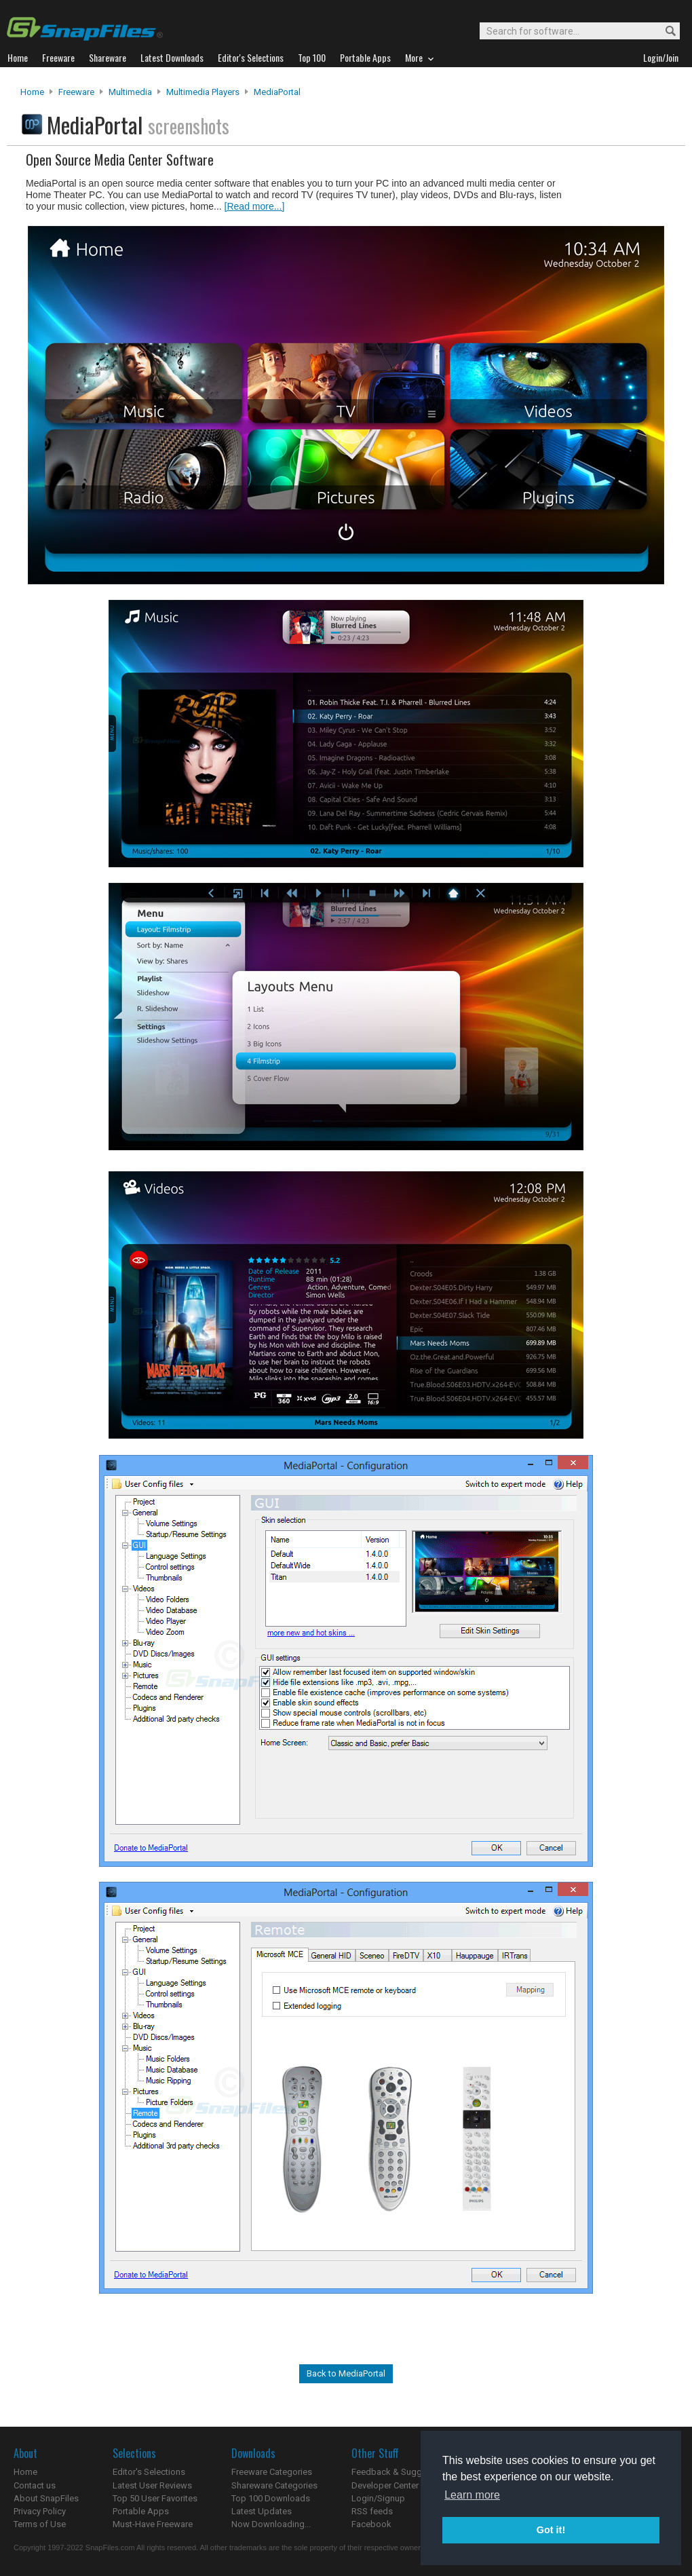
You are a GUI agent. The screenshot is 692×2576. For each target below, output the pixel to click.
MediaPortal (277, 92)
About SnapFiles (46, 2498)
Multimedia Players (202, 92)
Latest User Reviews (152, 2485)
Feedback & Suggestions (401, 2472)
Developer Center (385, 2485)
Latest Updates (261, 2511)
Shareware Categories (274, 2485)
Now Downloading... (271, 2524)
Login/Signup (378, 2498)
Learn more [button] (472, 2495)
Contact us (35, 2485)
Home (32, 92)
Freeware (76, 92)
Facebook (371, 2524)
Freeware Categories (271, 2472)
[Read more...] (255, 206)
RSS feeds (372, 2511)
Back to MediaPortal (346, 2373)
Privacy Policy (40, 2511)
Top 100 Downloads (270, 2498)
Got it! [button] (551, 2529)
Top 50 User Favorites (155, 2498)
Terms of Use (40, 2524)
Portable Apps (141, 2511)
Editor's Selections (149, 2472)
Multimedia (130, 92)
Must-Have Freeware (153, 2524)
